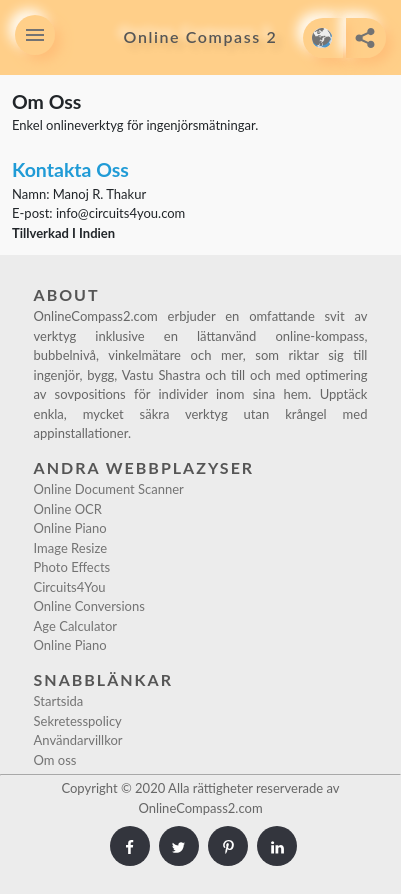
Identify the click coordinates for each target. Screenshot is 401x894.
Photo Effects (72, 567)
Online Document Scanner (109, 489)
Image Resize (71, 548)
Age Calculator (76, 626)
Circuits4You (70, 587)
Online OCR (68, 509)
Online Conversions (89, 606)
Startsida (59, 701)
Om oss (55, 760)
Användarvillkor (78, 740)
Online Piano (70, 528)
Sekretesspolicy (78, 721)
